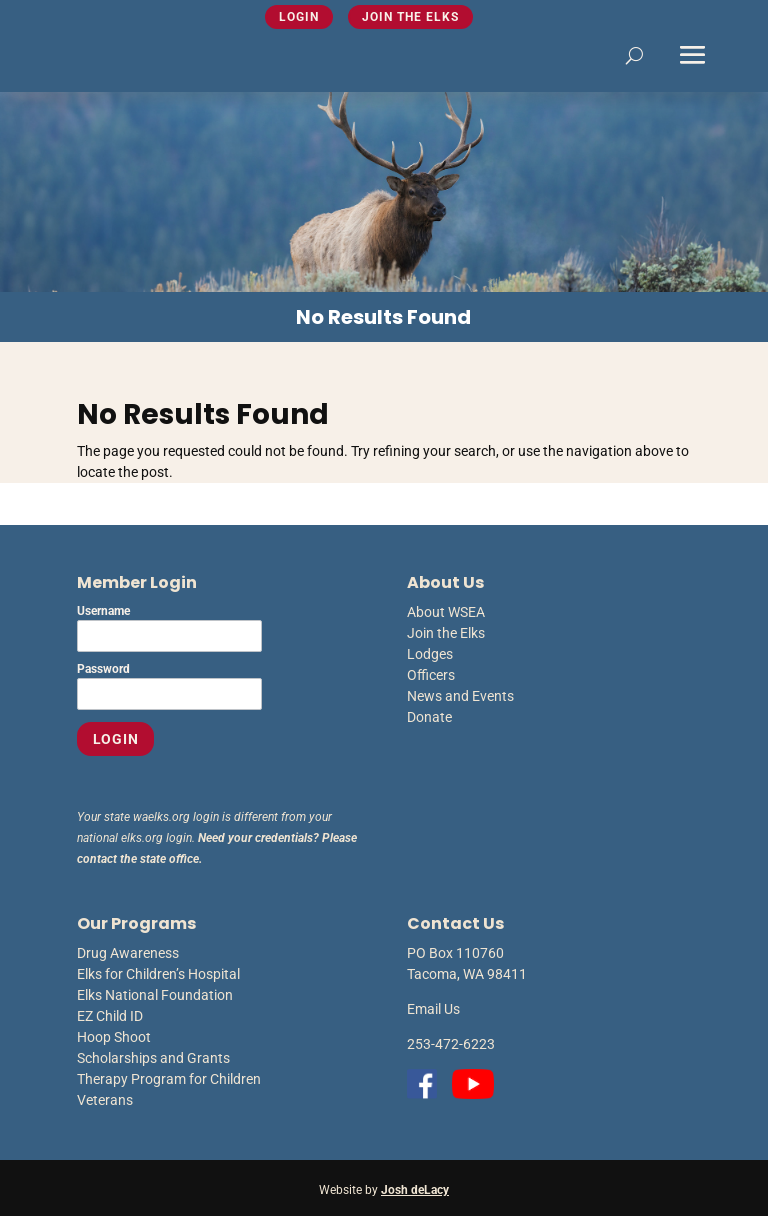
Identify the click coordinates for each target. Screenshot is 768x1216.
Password (103, 669)
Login (299, 17)
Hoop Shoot (114, 1037)
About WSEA (446, 612)
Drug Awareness (128, 953)
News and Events (460, 696)
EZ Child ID (110, 1016)
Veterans (105, 1100)
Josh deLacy (415, 1190)
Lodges (430, 654)
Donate (429, 717)
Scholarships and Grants (153, 1058)
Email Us (433, 1009)
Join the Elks (410, 17)
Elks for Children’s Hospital (158, 974)
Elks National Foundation (155, 995)
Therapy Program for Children (169, 1079)
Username (103, 611)
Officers (431, 675)
